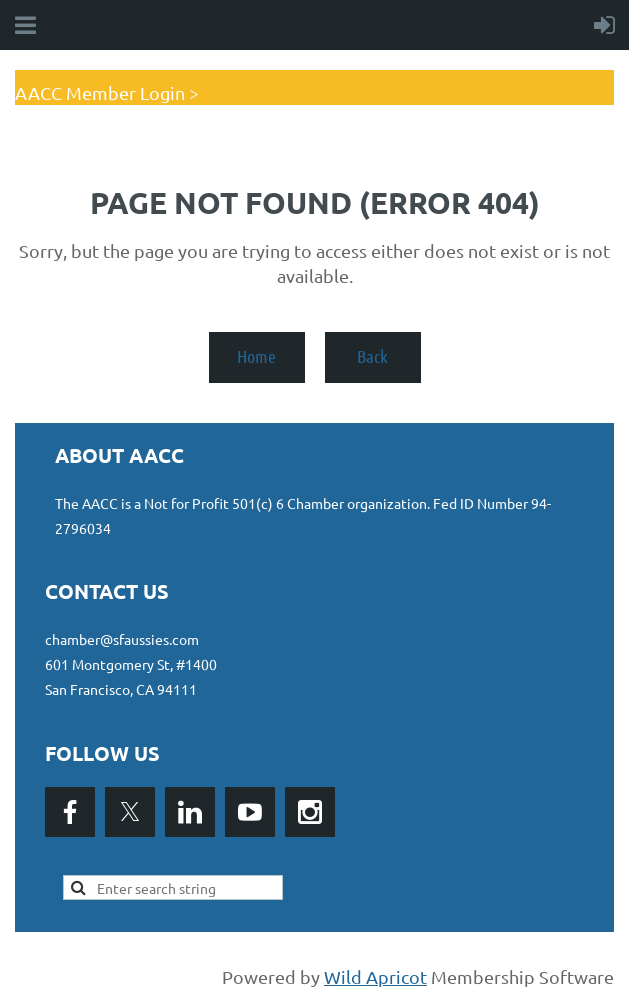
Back (372, 356)
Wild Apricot (375, 976)
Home (256, 356)
